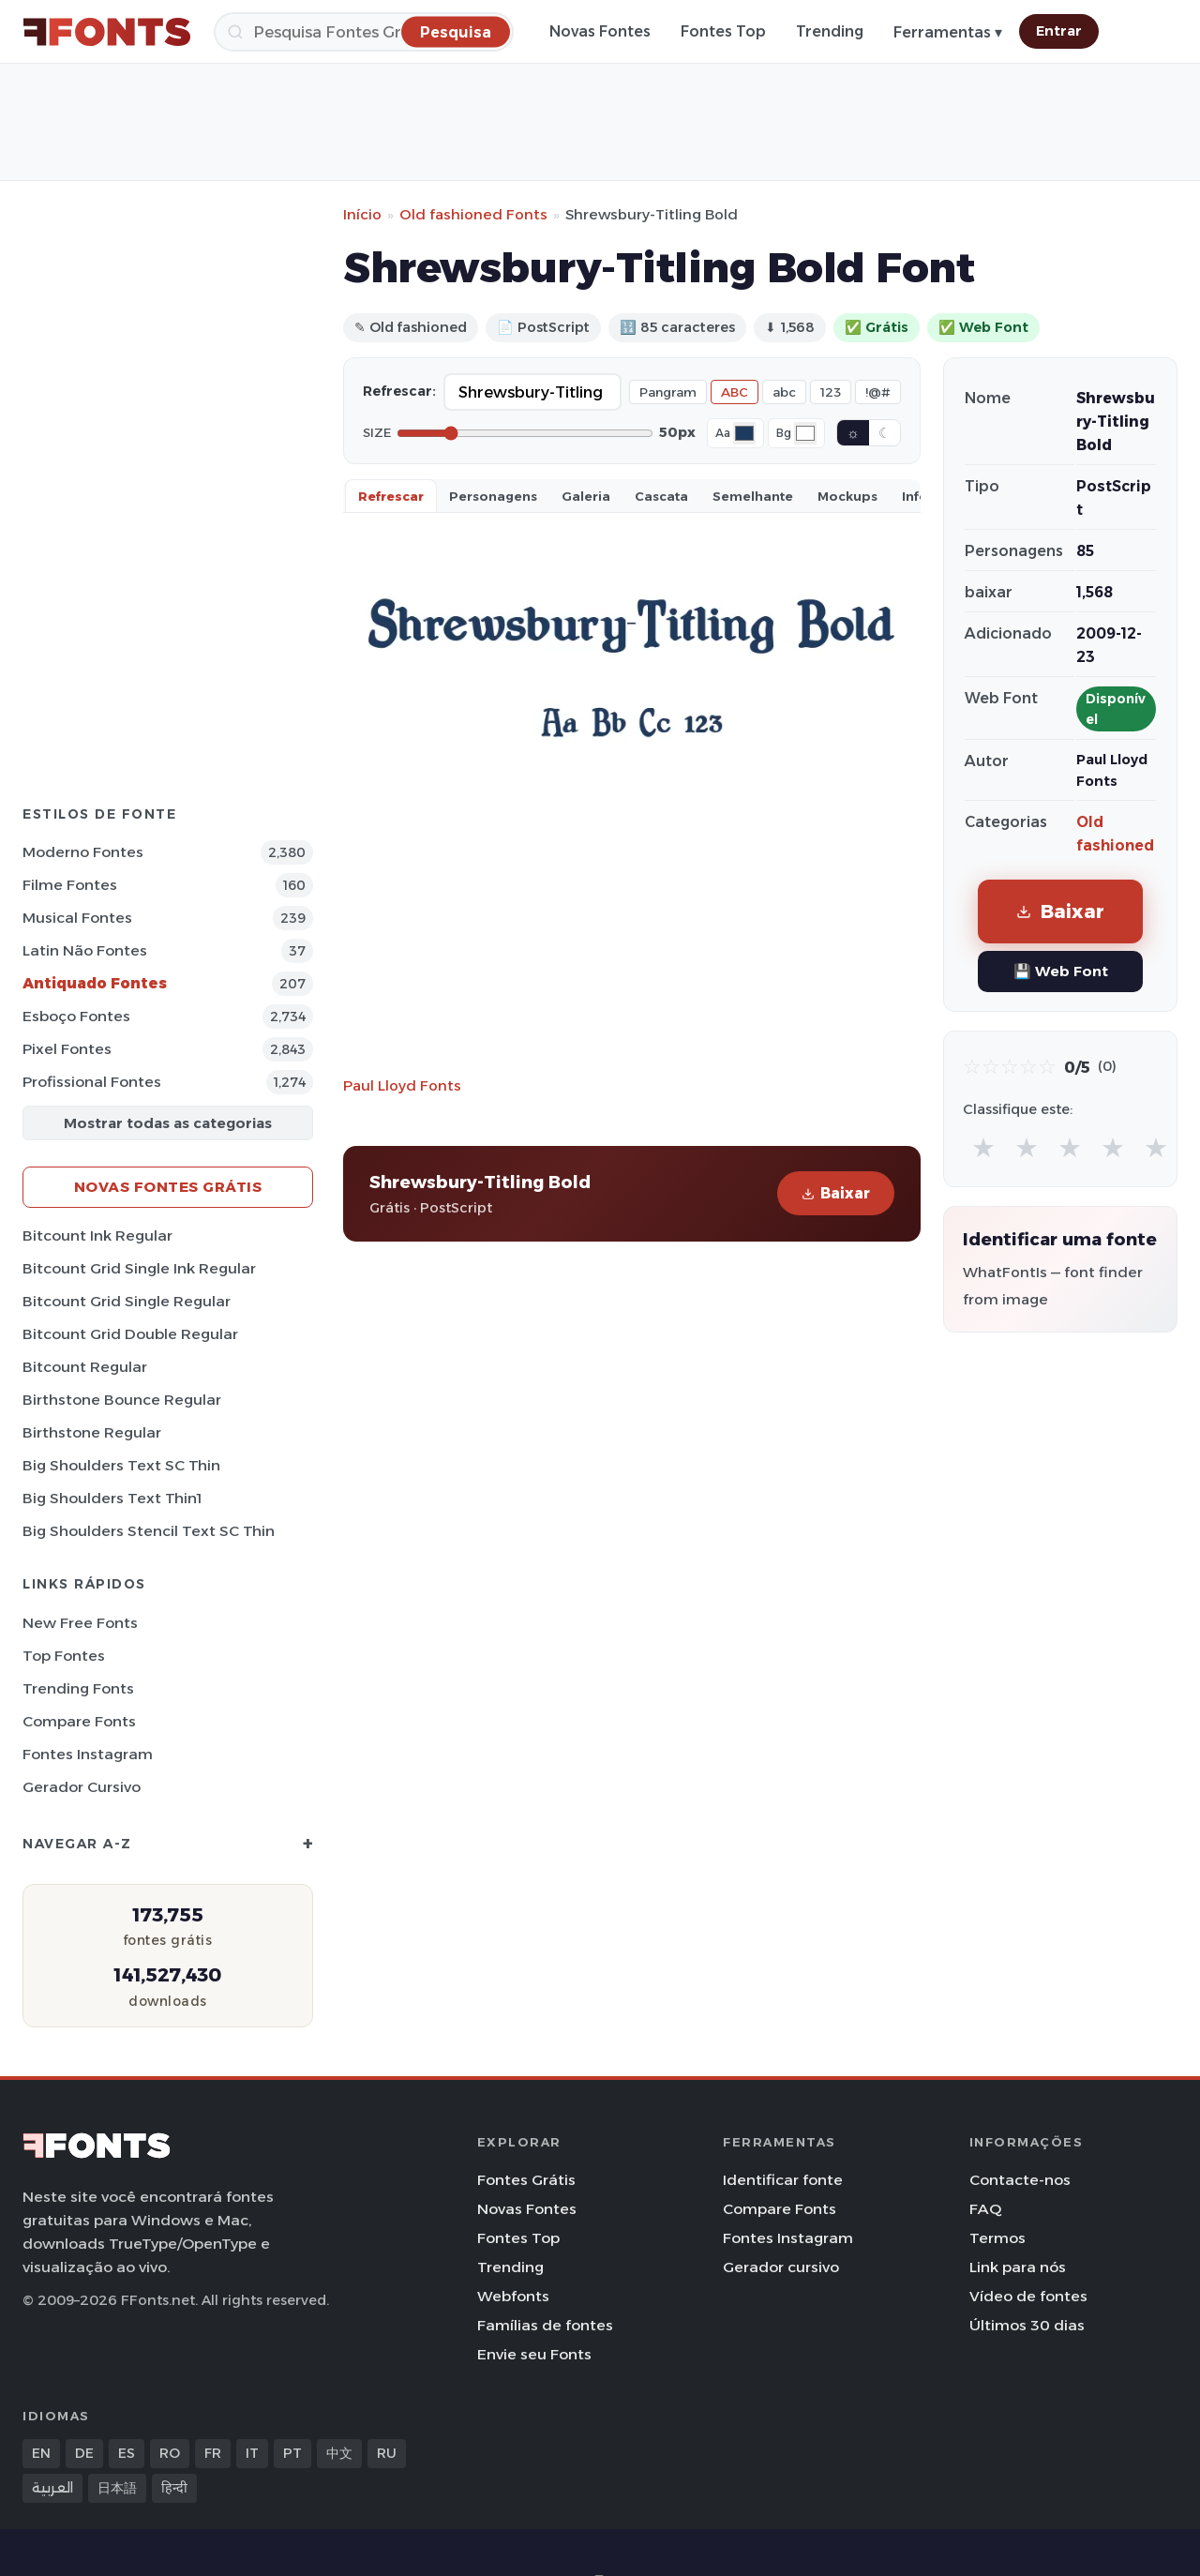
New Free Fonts (80, 1623)
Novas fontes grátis (168, 1187)
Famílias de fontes (545, 2325)
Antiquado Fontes (94, 983)
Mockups (848, 496)
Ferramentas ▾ (947, 32)
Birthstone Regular (91, 1432)
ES (126, 2453)
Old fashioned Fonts (473, 214)
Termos (997, 2238)
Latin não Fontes (84, 950)
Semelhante (752, 496)
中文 (339, 2453)
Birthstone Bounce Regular (121, 1400)
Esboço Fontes (76, 1016)
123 (830, 391)
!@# (878, 391)
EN (41, 2453)
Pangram (668, 391)
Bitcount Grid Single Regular (126, 1301)
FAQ (985, 2209)
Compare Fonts (79, 1721)
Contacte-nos (1020, 2180)
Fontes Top (723, 31)
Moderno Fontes (82, 852)
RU (387, 2453)
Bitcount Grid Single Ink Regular (139, 1268)
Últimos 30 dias (1027, 2325)
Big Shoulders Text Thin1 (112, 1498)
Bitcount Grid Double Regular (130, 1334)
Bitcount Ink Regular (97, 1235)
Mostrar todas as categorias (168, 1123)
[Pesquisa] (364, 32)
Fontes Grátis (526, 2180)
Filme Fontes (69, 885)
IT (252, 2453)
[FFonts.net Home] (106, 32)
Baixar (836, 1193)
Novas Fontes (600, 31)
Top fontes (63, 1656)
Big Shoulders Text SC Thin (121, 1465)
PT (292, 2453)
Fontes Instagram (87, 1754)
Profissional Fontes (91, 1082)
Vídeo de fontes (1028, 2296)
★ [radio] (983, 1147)
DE (84, 2453)
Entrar (1059, 31)
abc (784, 391)
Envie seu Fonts (534, 2354)
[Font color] (744, 433)
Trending (829, 31)
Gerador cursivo (81, 1787)
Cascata (661, 496)
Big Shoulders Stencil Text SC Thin (148, 1531)
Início (362, 214)
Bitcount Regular (84, 1367)
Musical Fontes (77, 917)
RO (169, 2453)
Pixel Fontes (67, 1049)
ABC (734, 391)
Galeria (586, 496)
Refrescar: (399, 391)
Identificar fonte (783, 2180)
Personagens (493, 496)
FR (212, 2453)
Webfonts (513, 2296)
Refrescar (391, 496)
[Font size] (525, 433)
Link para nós (1017, 2267)
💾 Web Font (1060, 971)
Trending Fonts (78, 1688)
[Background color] (805, 433)
